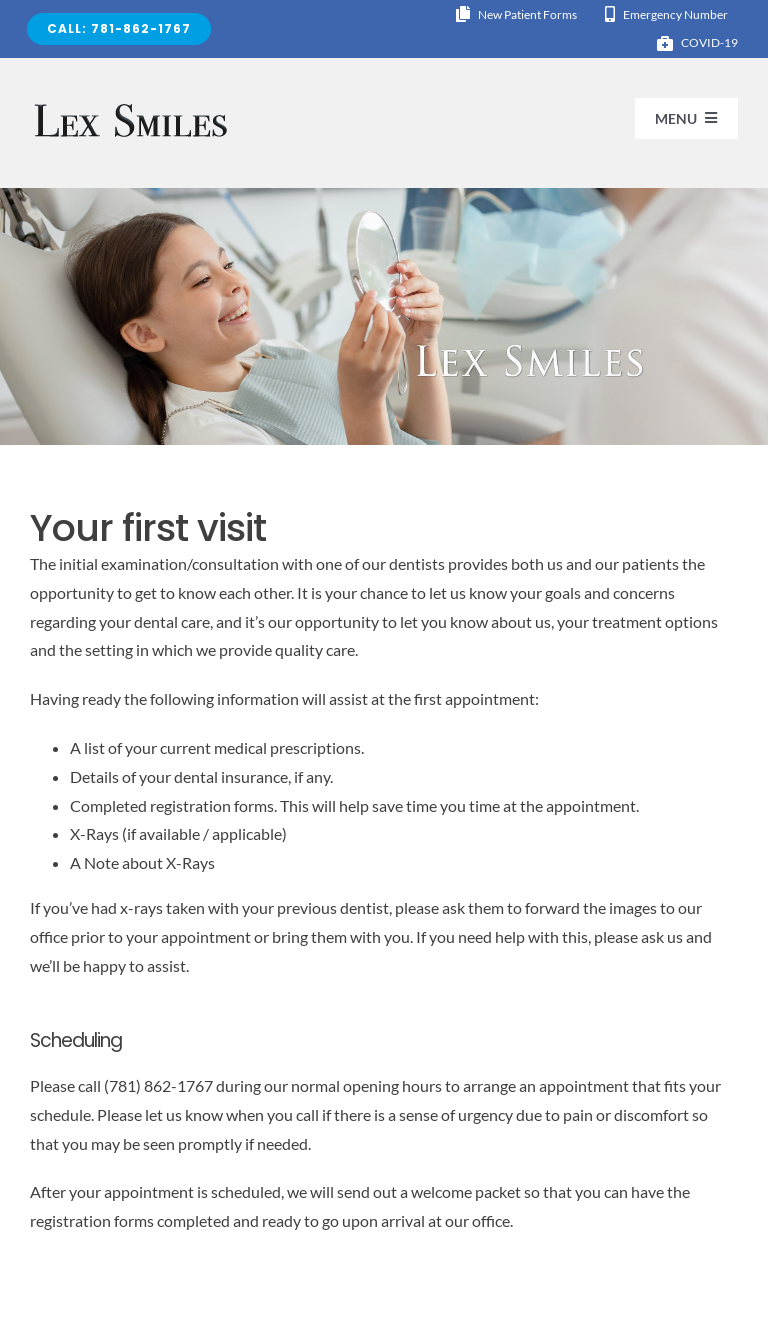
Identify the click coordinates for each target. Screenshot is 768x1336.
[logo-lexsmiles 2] (132, 105)
